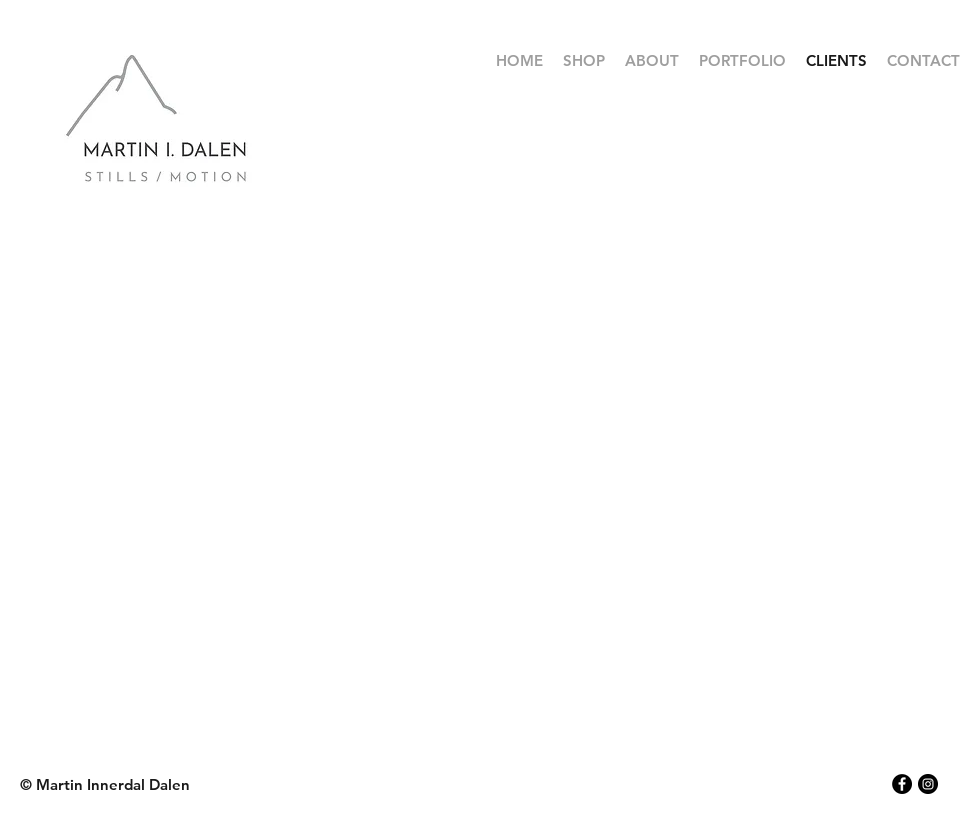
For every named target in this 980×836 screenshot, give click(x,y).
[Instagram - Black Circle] (928, 784)
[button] (742, 61)
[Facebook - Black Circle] (902, 784)
